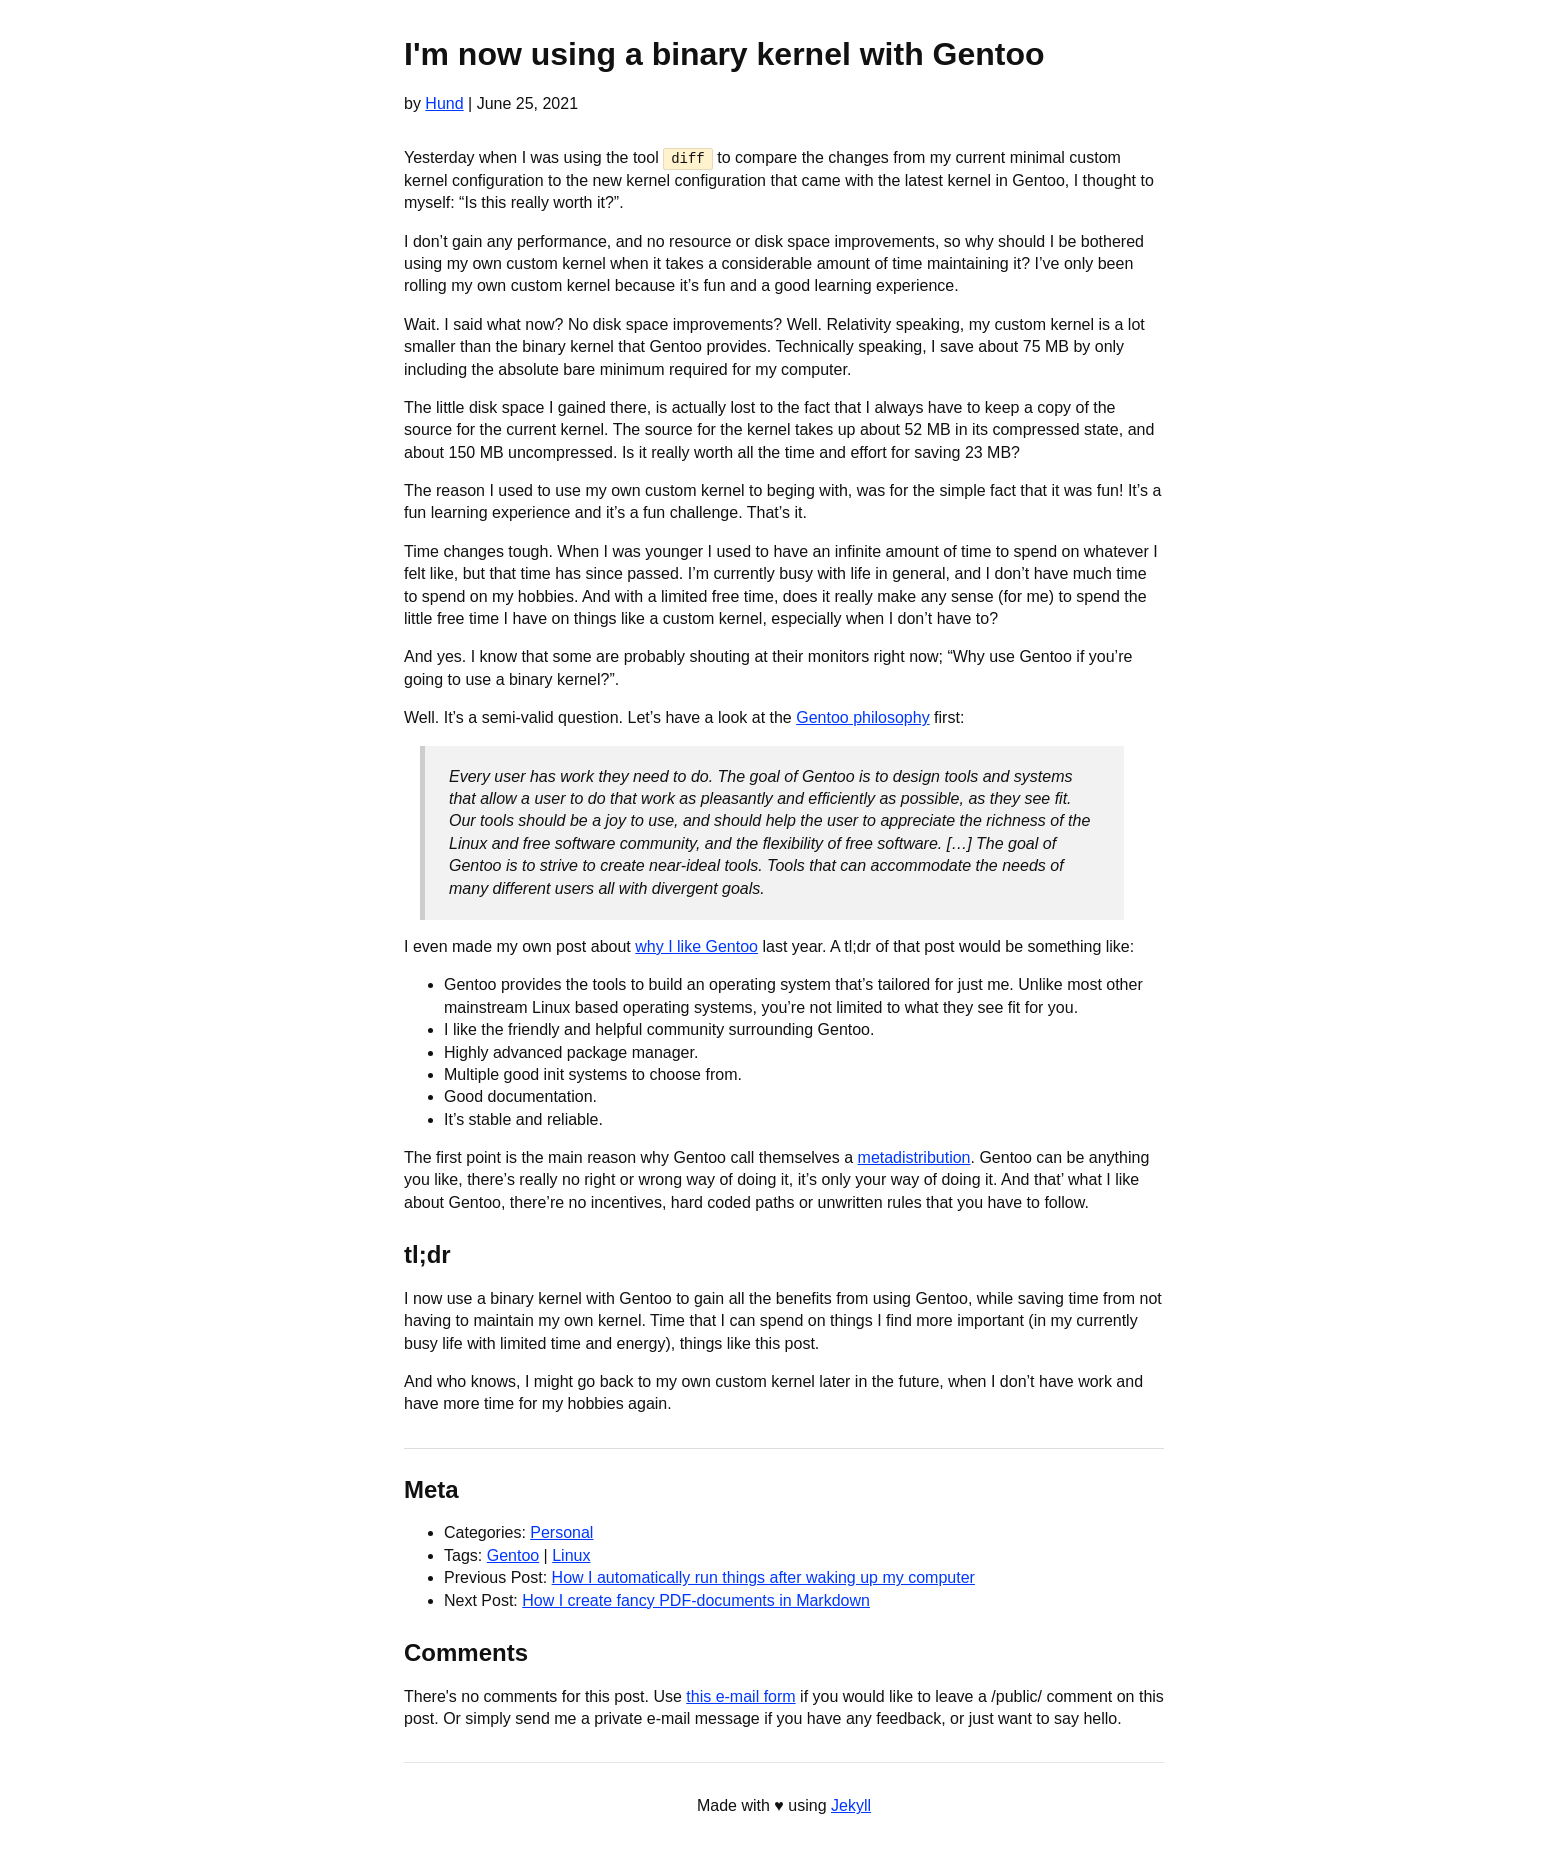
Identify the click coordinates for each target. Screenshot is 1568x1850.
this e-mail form (740, 1695)
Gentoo (513, 1555)
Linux (571, 1555)
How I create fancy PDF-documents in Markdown (696, 1599)
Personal (561, 1532)
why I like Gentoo (696, 946)
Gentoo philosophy (862, 717)
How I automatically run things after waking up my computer (763, 1577)
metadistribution (914, 1157)
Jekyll (851, 1805)
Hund (444, 103)
